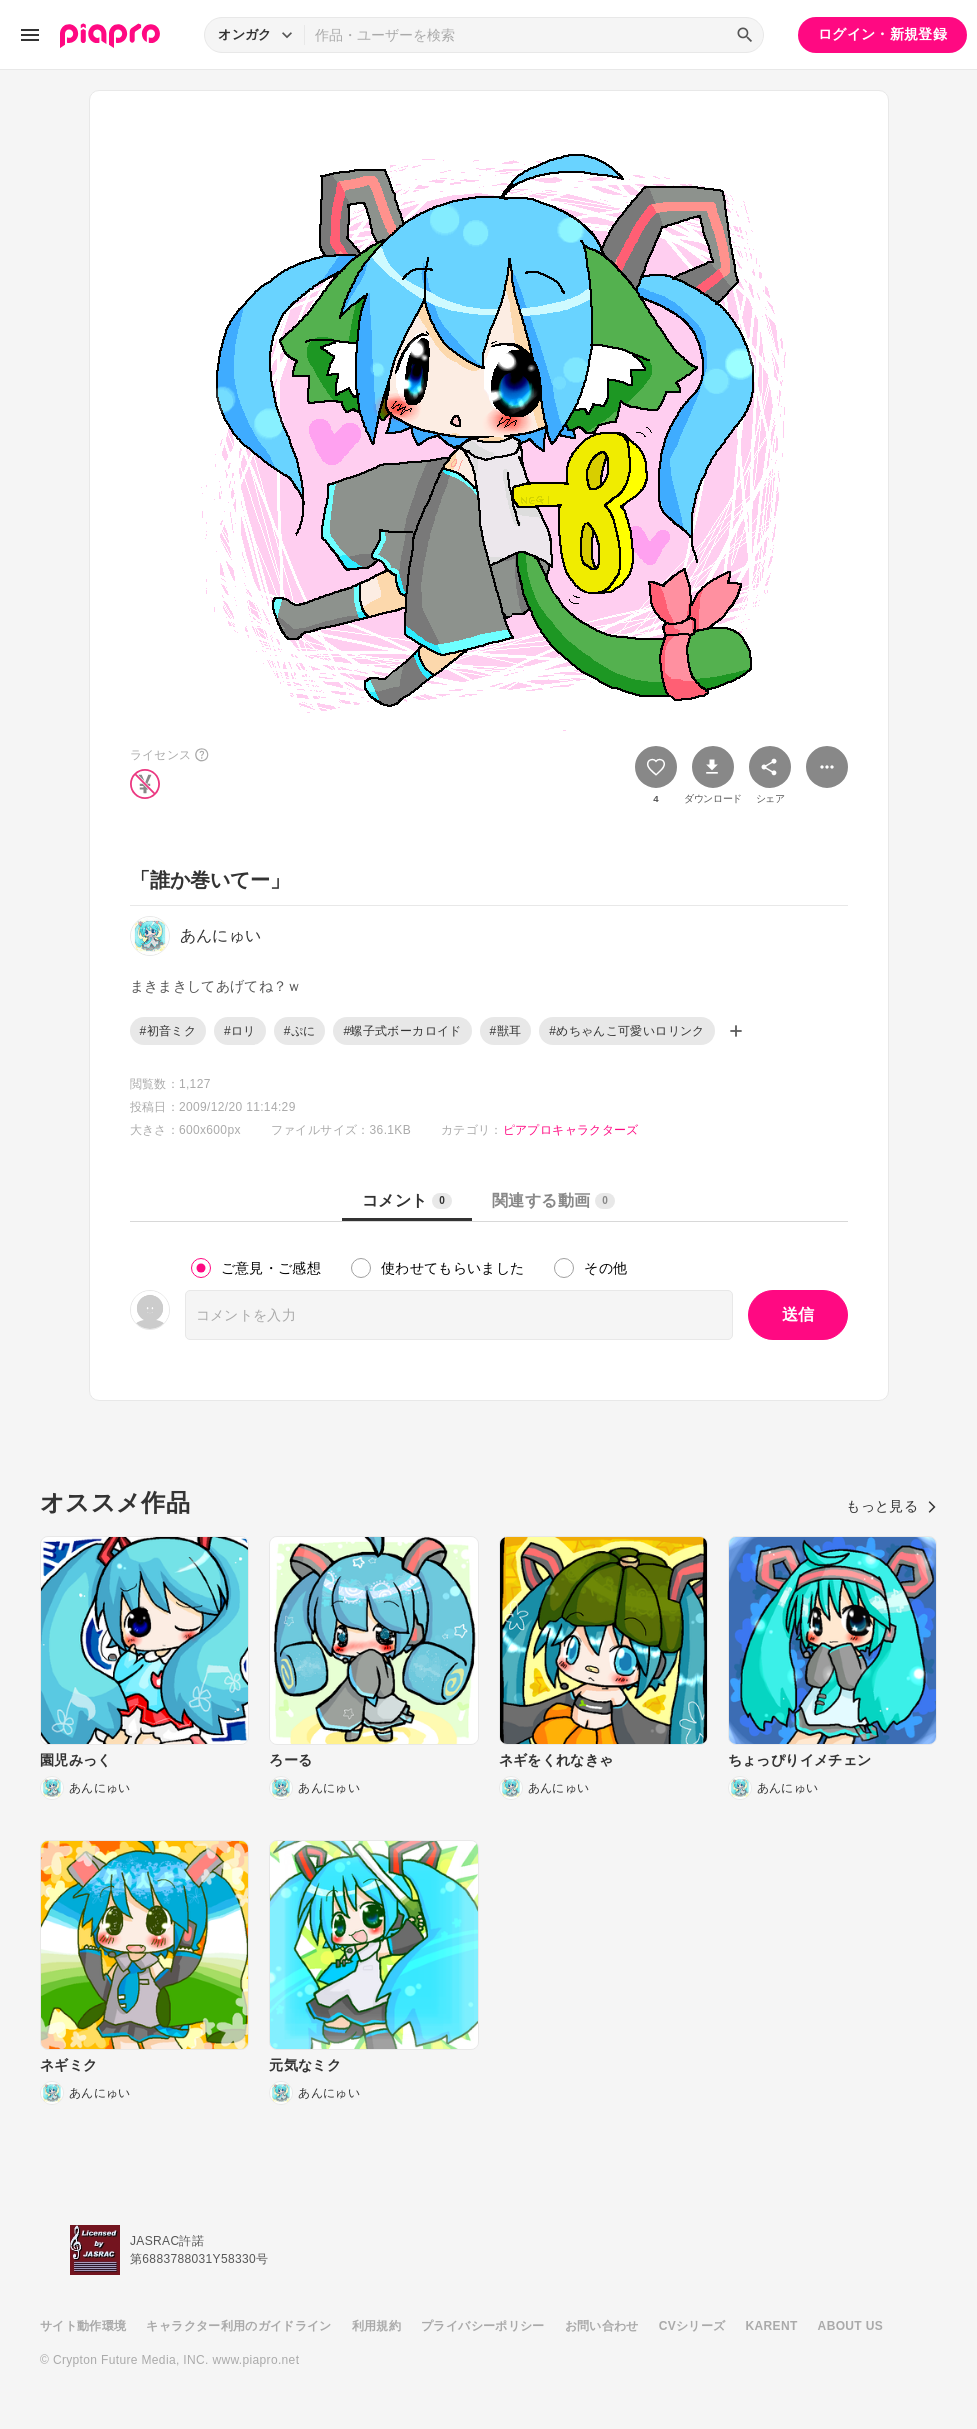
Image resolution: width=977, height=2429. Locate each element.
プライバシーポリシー (483, 2326)
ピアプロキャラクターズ (571, 1130)
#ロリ (240, 1031)
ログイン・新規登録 (882, 34)
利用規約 (376, 2326)
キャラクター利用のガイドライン (238, 2326)
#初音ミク (168, 1031)
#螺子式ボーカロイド (402, 1031)
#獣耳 (506, 1031)
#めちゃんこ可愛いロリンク (626, 1031)
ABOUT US (850, 2326)
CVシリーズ (692, 2326)
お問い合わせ (602, 2326)
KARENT (772, 2326)
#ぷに (300, 1031)
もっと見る (891, 1506)
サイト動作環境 (83, 2326)
